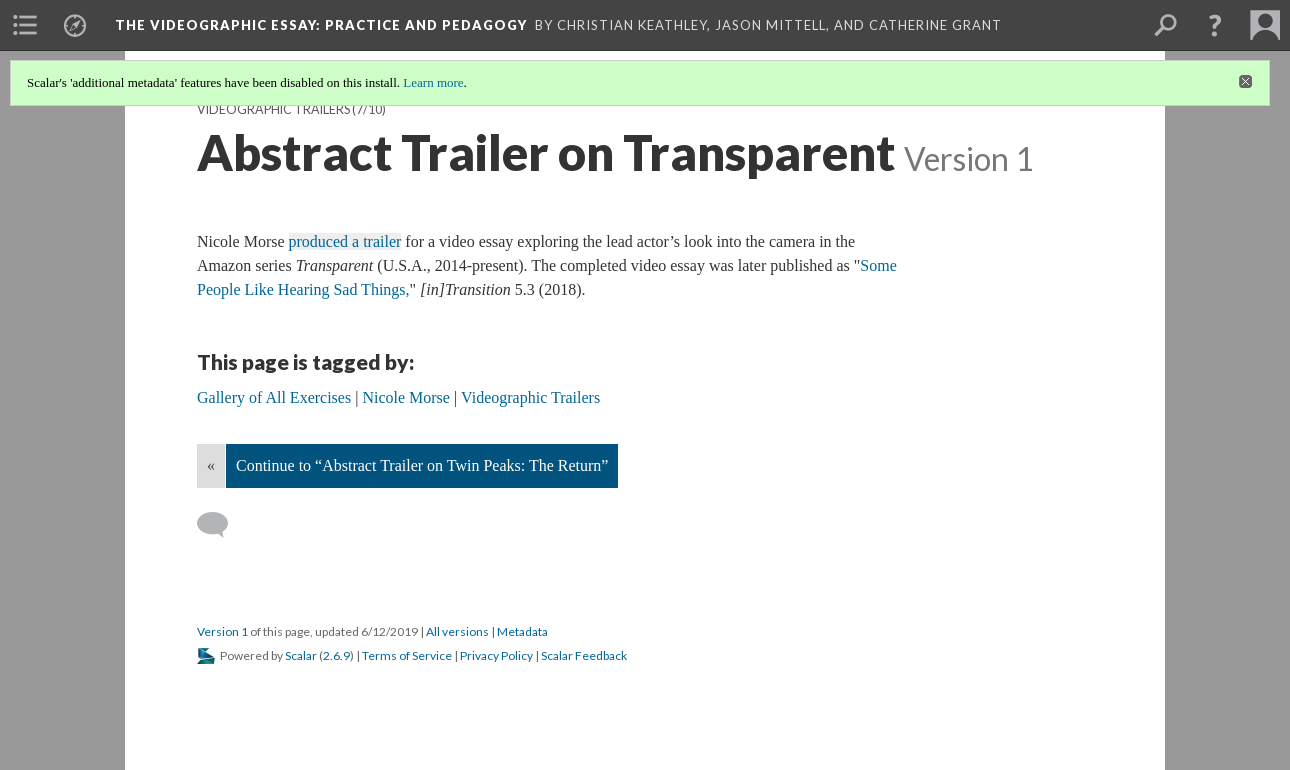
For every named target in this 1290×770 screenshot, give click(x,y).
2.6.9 (336, 655)
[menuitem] (25, 25)
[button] (1215, 25)
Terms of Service (407, 655)
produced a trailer (345, 241)
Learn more (433, 82)
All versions (457, 631)
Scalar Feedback (584, 655)
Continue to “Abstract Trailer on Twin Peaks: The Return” (422, 465)
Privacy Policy (496, 655)
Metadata (522, 631)
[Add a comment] (221, 525)
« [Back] (211, 465)
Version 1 (222, 631)
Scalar (301, 655)
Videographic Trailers (273, 109)
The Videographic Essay (321, 25)
